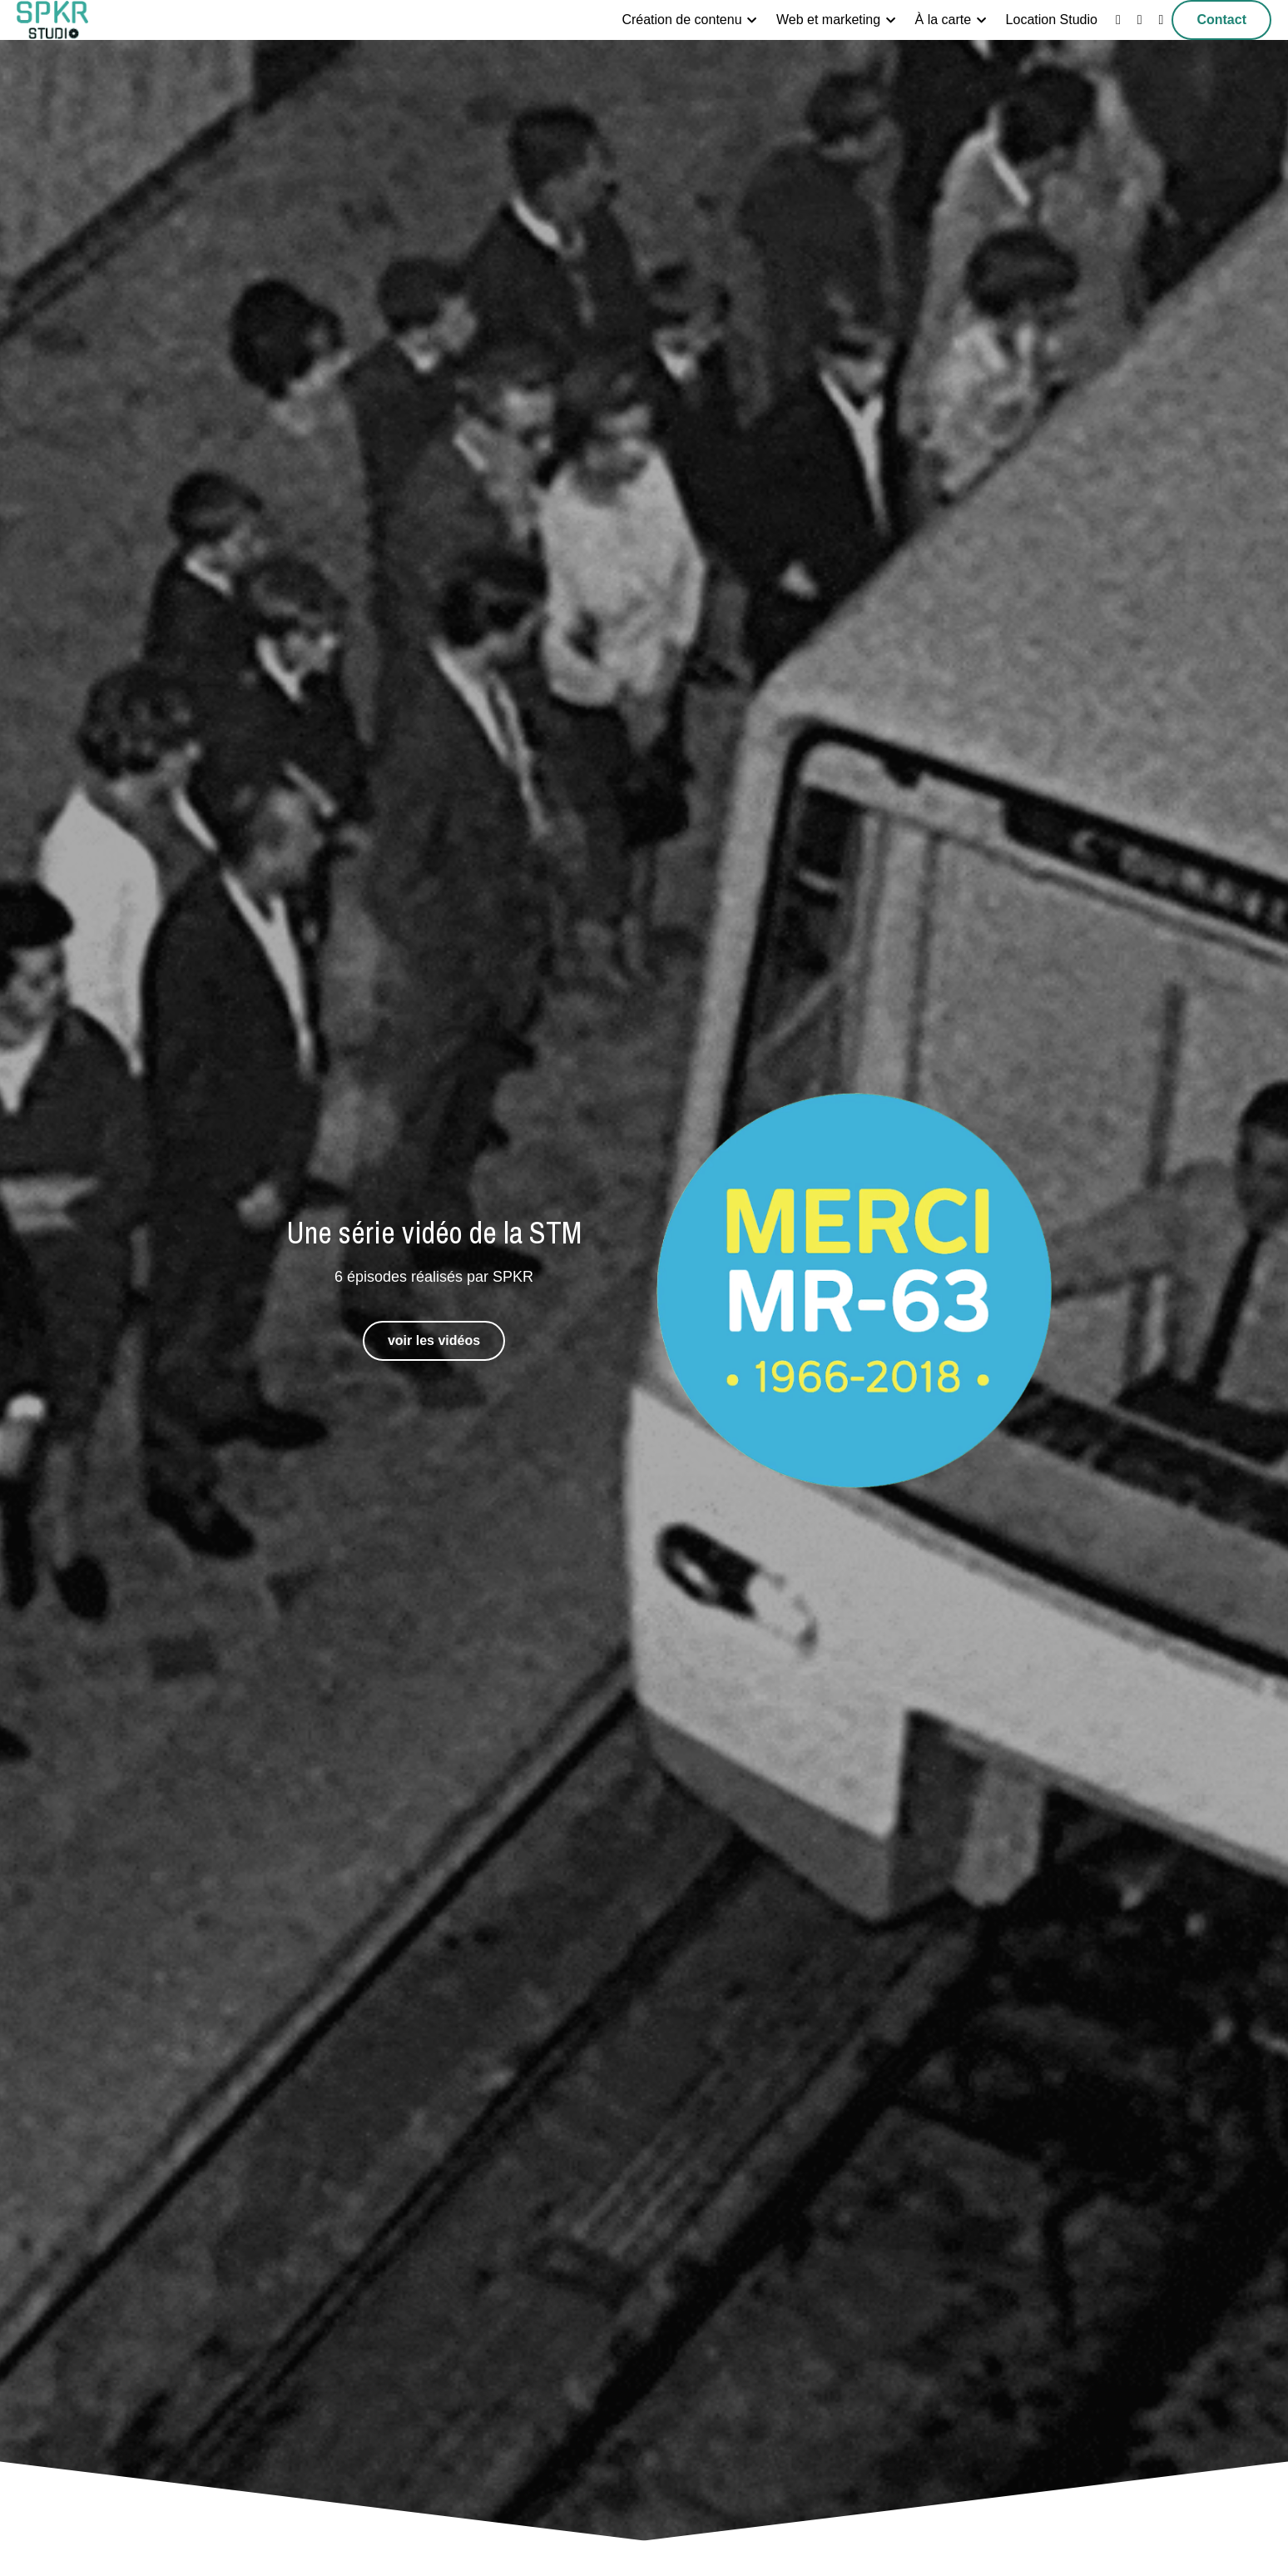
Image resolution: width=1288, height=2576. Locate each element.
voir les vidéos (434, 1340)
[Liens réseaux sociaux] (1118, 20)
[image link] (52, 19)
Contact (1221, 19)
